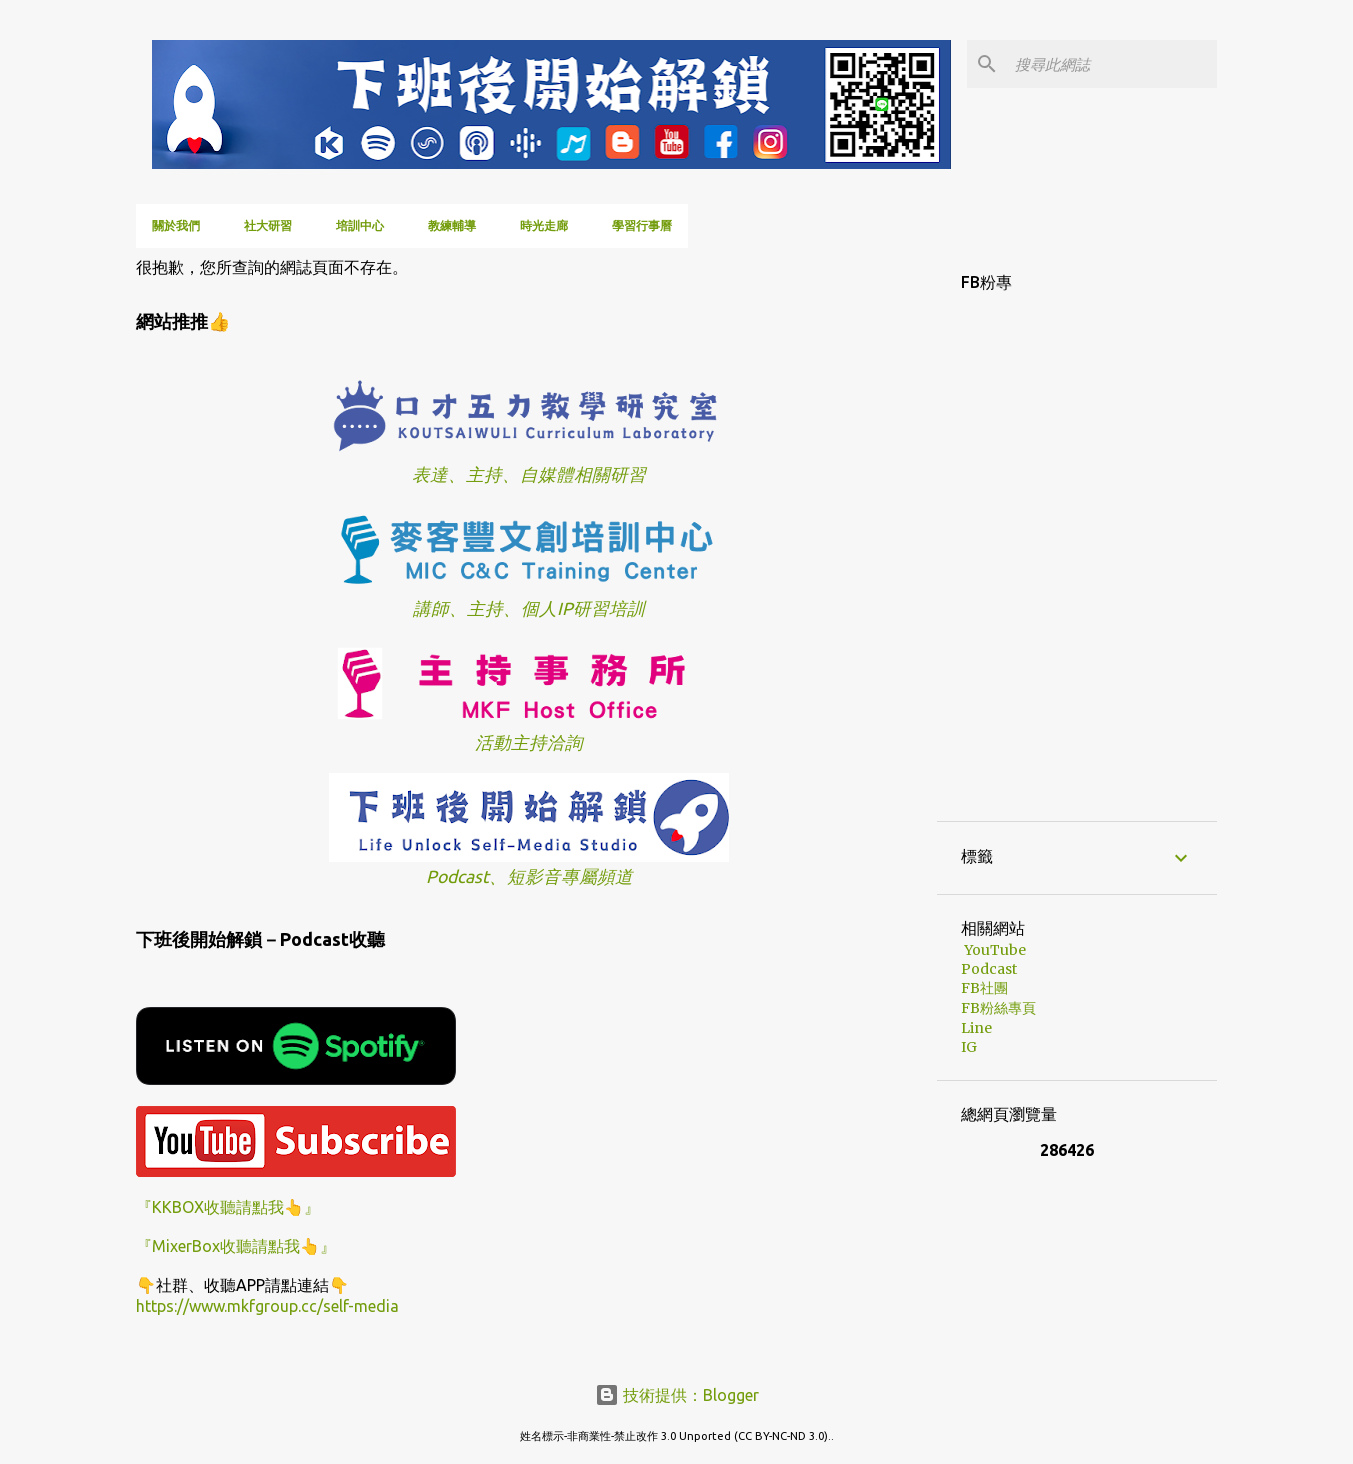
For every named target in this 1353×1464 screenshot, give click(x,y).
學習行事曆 (642, 225)
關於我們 (176, 225)
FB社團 (984, 988)
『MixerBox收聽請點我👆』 (236, 1246)
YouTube (993, 950)
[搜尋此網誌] (1112, 64)
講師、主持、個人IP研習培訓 (529, 608)
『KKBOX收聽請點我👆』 (228, 1207)
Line (976, 1028)
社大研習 (268, 225)
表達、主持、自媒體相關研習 (529, 474)
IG (969, 1047)
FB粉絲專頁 (998, 1008)
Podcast (989, 969)
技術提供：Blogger (677, 1395)
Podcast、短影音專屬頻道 (529, 876)
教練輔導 (452, 225)
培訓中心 (360, 225)
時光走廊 (544, 225)
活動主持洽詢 (529, 742)
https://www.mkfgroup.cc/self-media (267, 1306)
